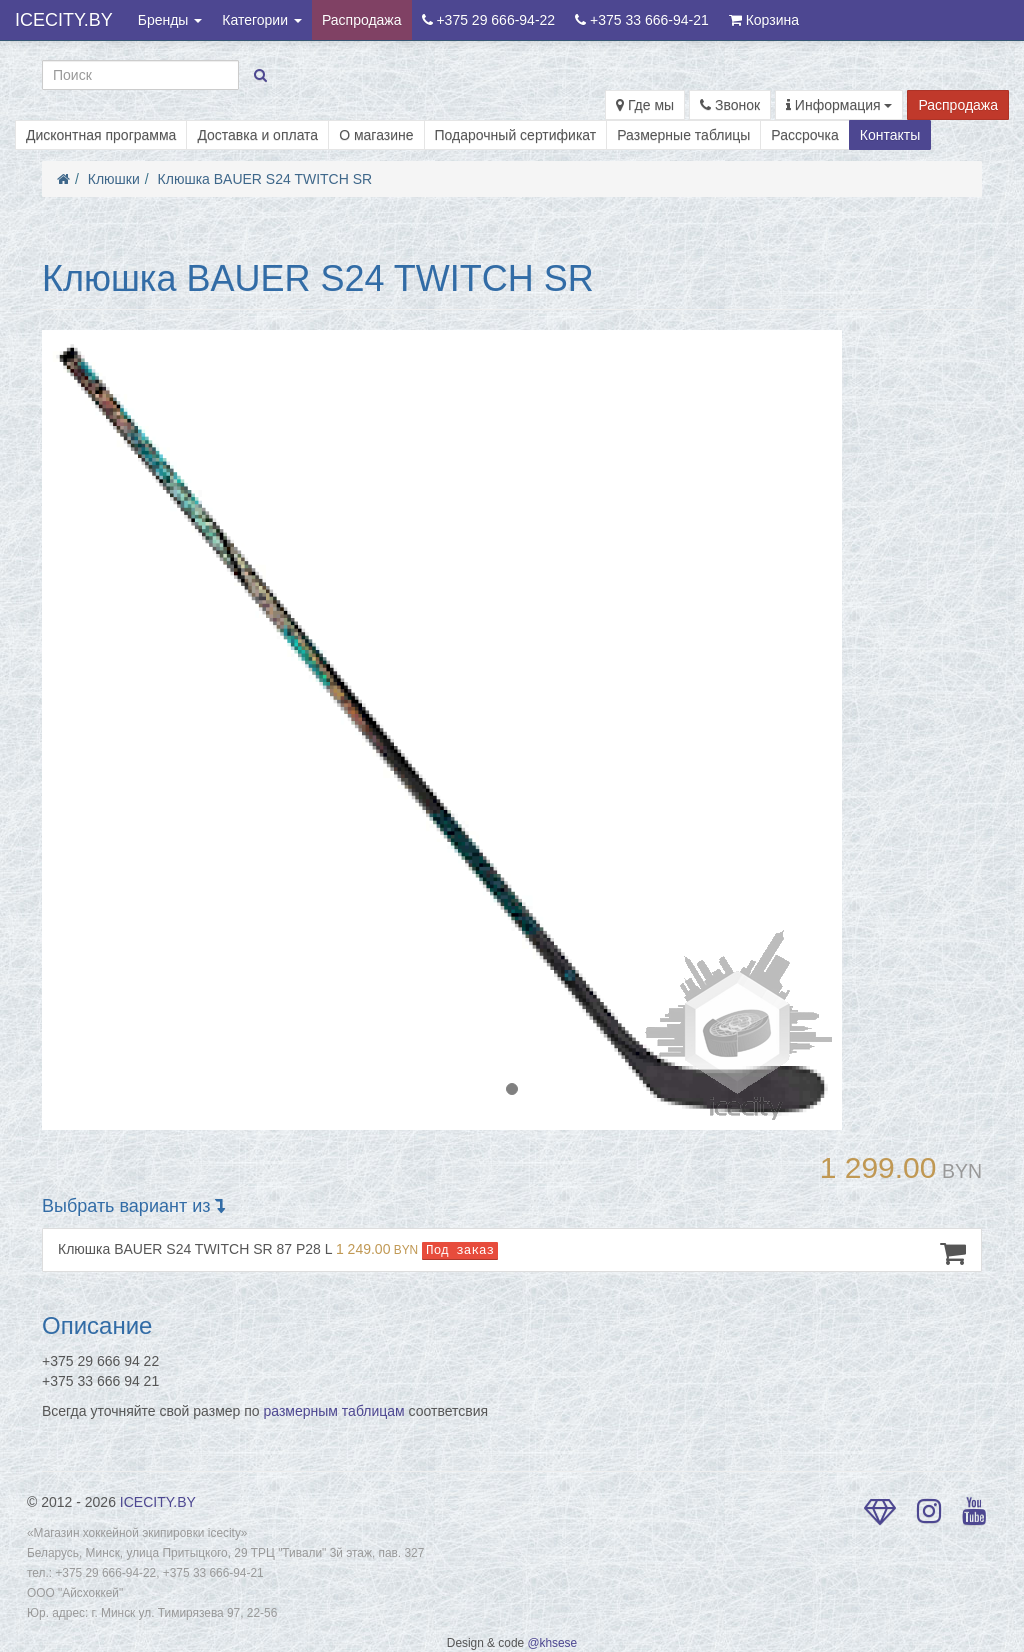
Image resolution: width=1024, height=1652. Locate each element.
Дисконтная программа (101, 135)
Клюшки (114, 179)
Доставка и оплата (257, 135)
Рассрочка (804, 135)
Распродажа (362, 20)
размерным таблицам (334, 1411)
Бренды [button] (170, 20)
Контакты (890, 135)
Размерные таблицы (683, 135)
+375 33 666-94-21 (642, 20)
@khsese (552, 1643)
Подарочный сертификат (516, 135)
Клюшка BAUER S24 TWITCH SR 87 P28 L (512, 1253)
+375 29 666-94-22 (489, 20)
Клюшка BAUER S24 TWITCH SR (265, 179)
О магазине (376, 135)
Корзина (764, 20)
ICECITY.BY (64, 20)
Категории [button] (262, 20)
